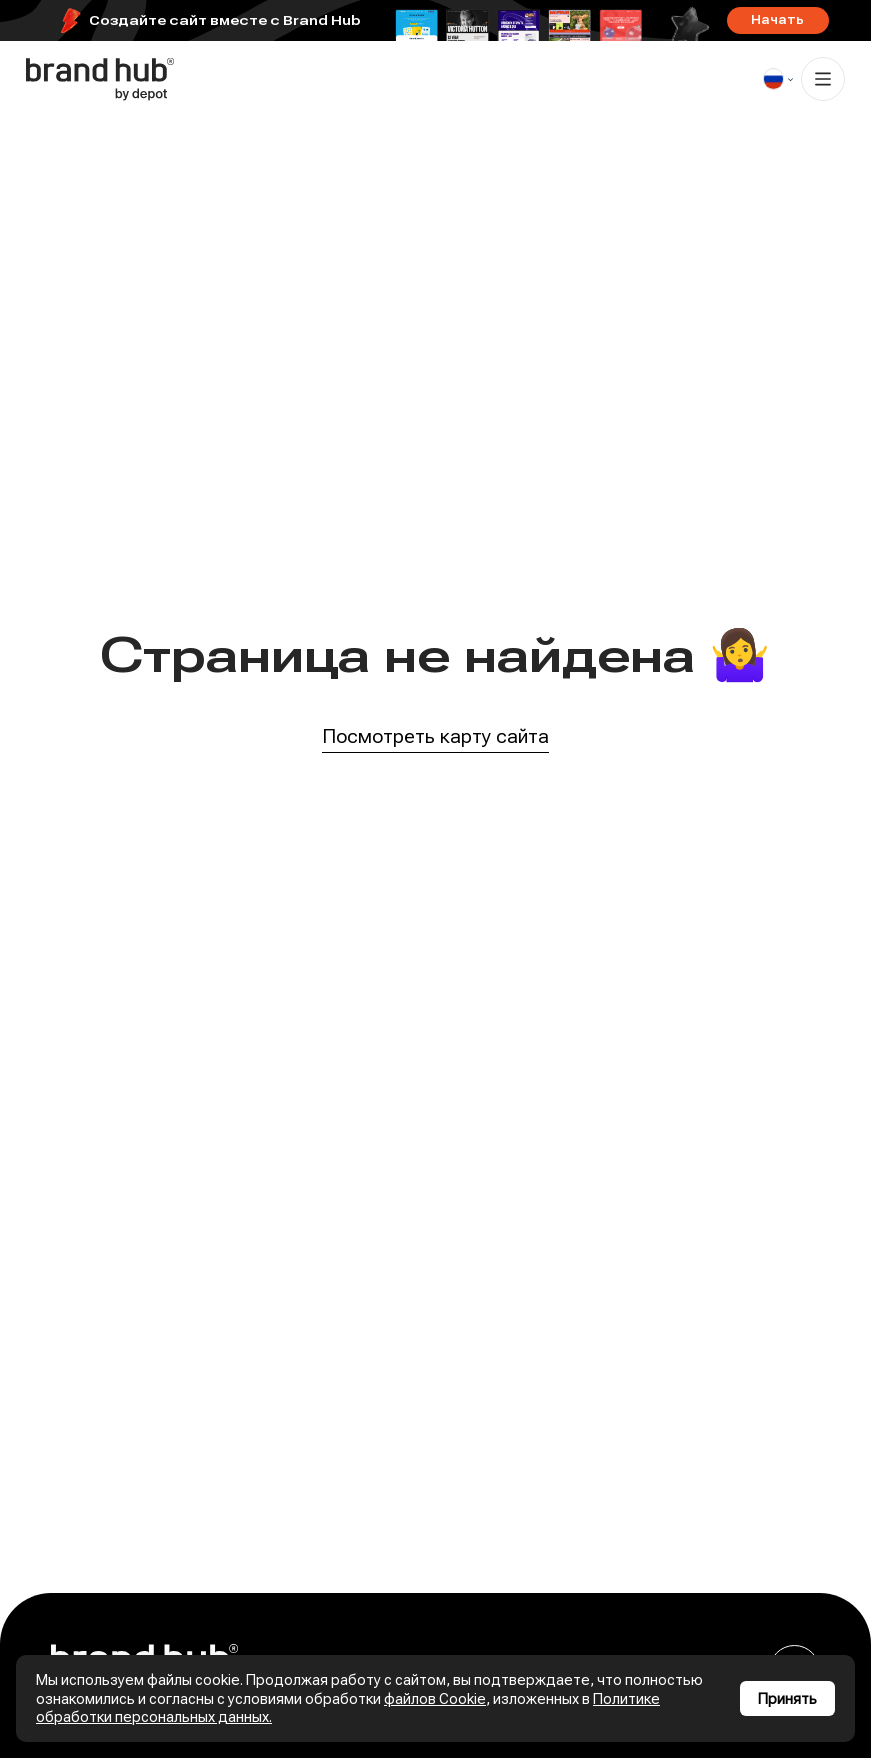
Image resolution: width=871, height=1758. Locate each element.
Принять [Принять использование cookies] (787, 1699)
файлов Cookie (435, 1699)
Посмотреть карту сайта (435, 737)
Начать (777, 20)
